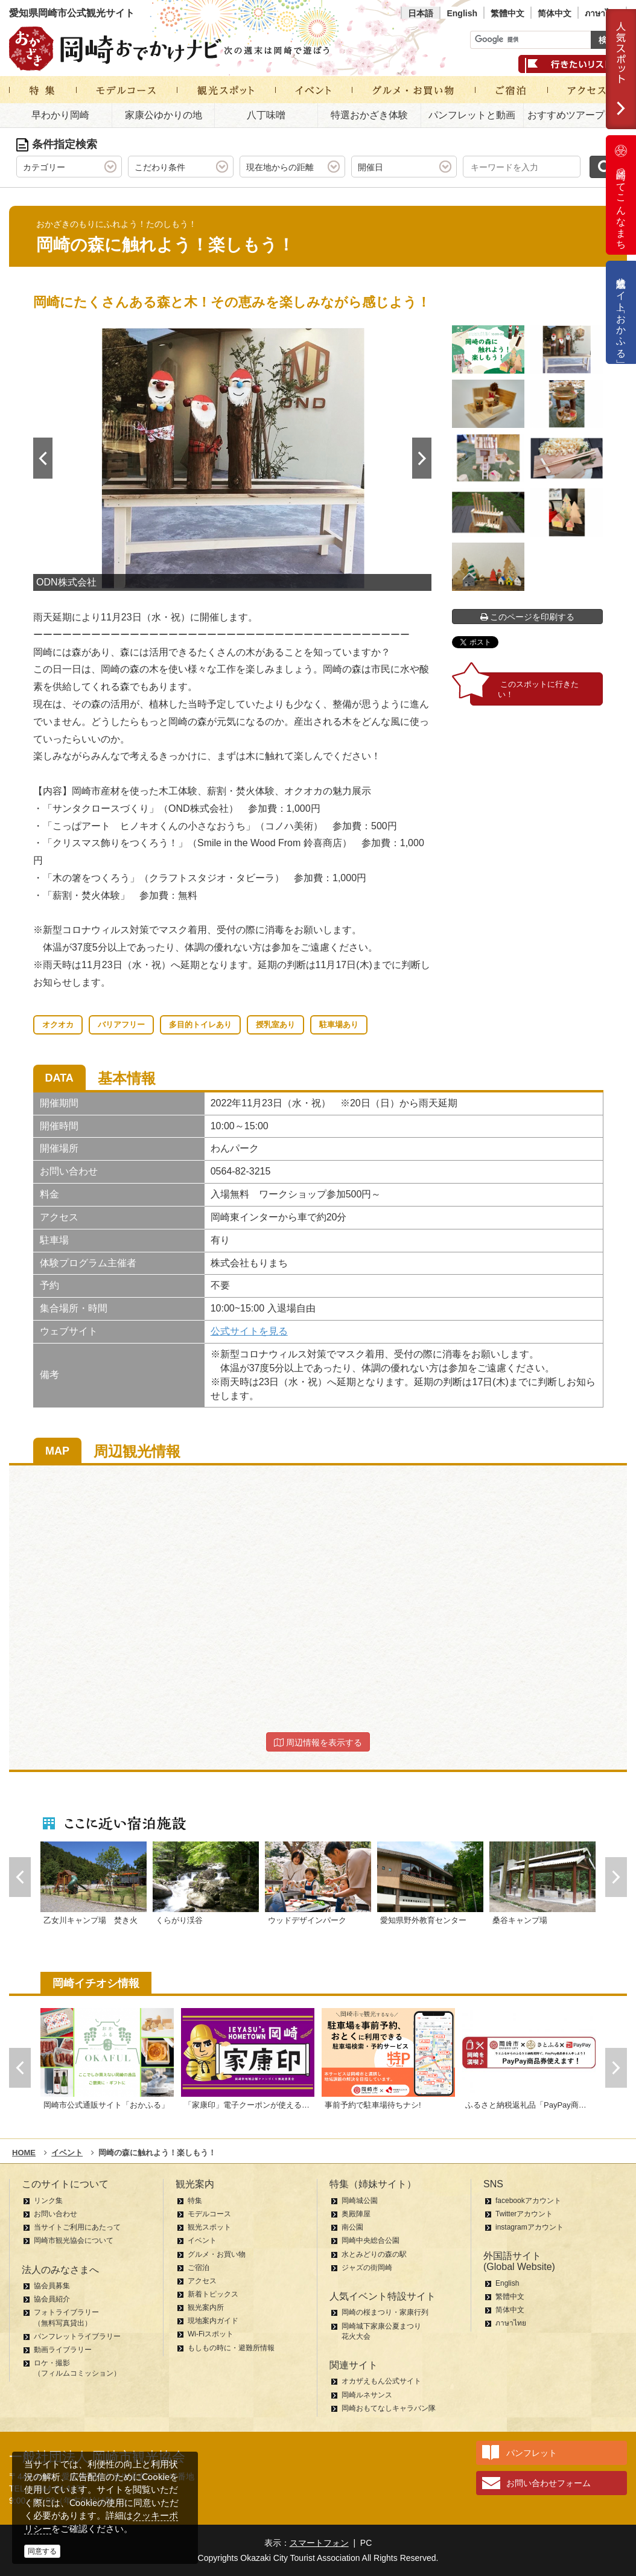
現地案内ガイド (213, 2320)
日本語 (420, 13)
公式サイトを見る (249, 1331)
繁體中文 (507, 13)
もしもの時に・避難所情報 (231, 2348)
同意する (42, 2551)
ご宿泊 (198, 2267)
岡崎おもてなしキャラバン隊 (389, 2408)
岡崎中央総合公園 (370, 2240)
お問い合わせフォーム (548, 2483)
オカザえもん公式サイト (381, 2381)
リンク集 (48, 2200)
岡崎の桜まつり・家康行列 (385, 2312)
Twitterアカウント (524, 2214)
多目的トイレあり (200, 1024)
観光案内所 (206, 2307)
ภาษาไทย (602, 13)
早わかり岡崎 (60, 115)
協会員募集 (52, 2285)
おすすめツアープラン (575, 115)
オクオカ (58, 1024)
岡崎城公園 (360, 2200)
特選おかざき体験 (369, 115)
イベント (202, 2240)
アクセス (202, 2281)
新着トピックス (213, 2294)
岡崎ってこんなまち (621, 195)
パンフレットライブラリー (77, 2336)
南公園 (352, 2227)
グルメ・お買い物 (217, 2254)
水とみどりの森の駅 (374, 2254)
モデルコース (209, 2214)
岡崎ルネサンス (367, 2395)
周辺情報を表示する (318, 1742)
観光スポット (209, 2227)
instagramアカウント (529, 2227)
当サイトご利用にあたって (77, 2227)
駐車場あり (338, 1024)
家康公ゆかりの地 (163, 115)
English (462, 13)
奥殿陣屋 (356, 2214)
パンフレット (531, 2453)
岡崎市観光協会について (73, 2240)
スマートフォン (319, 2543)
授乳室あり (275, 1024)
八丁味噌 (266, 115)
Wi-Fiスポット (211, 2334)
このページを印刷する (527, 617)
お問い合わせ (55, 2214)
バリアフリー (121, 1024)
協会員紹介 (52, 2299)
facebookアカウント (528, 2200)
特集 (195, 2200)
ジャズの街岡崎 (367, 2267)
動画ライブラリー (63, 2349)
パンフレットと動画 (471, 115)
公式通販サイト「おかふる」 (621, 312)
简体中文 (554, 13)
